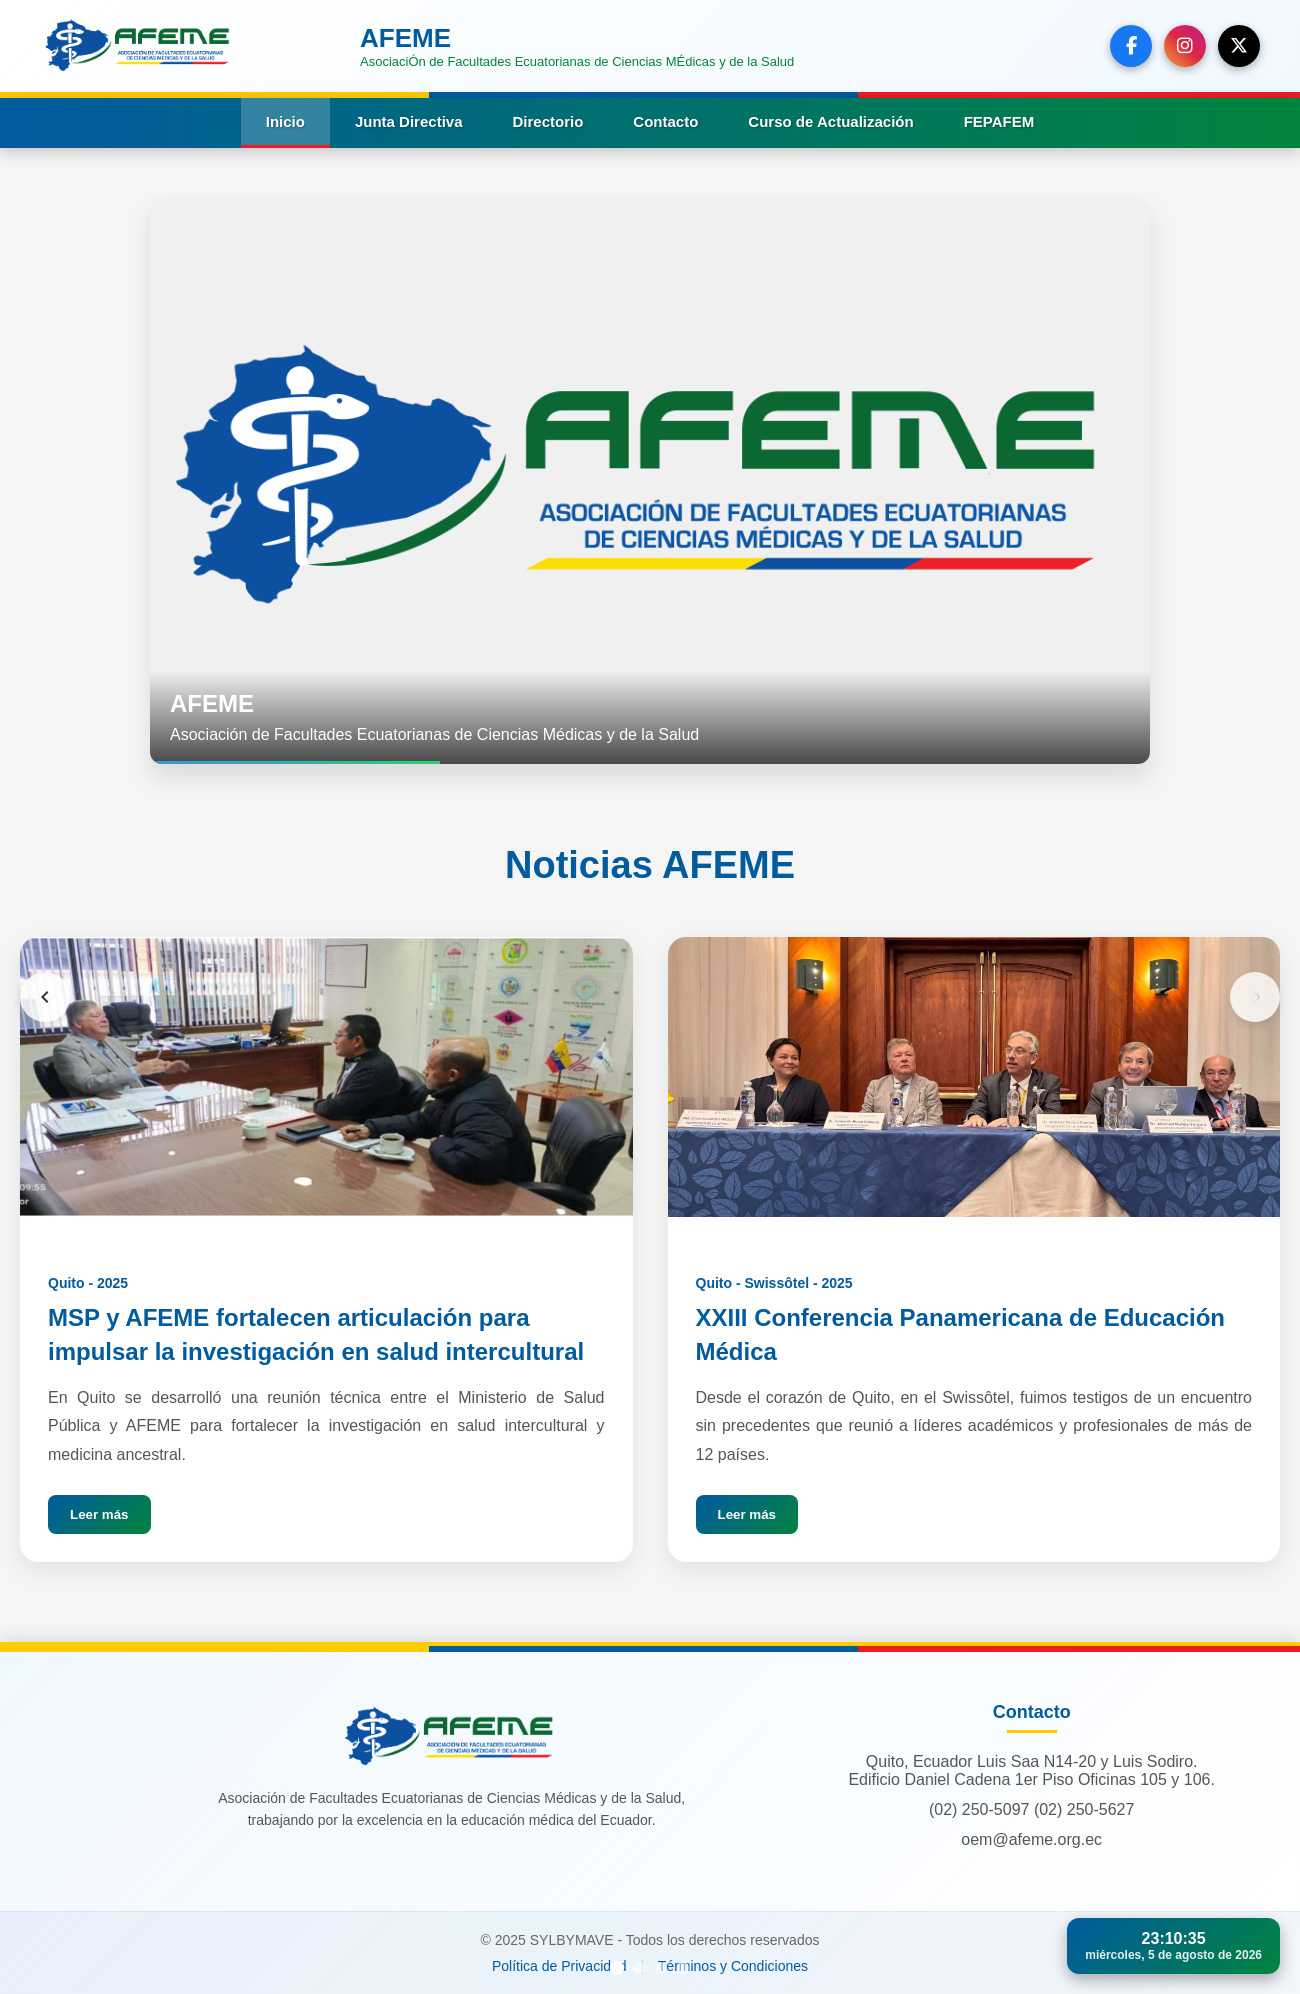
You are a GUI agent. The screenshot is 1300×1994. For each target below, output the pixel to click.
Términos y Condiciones (733, 1966)
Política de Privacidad (559, 1966)
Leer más (99, 1514)
